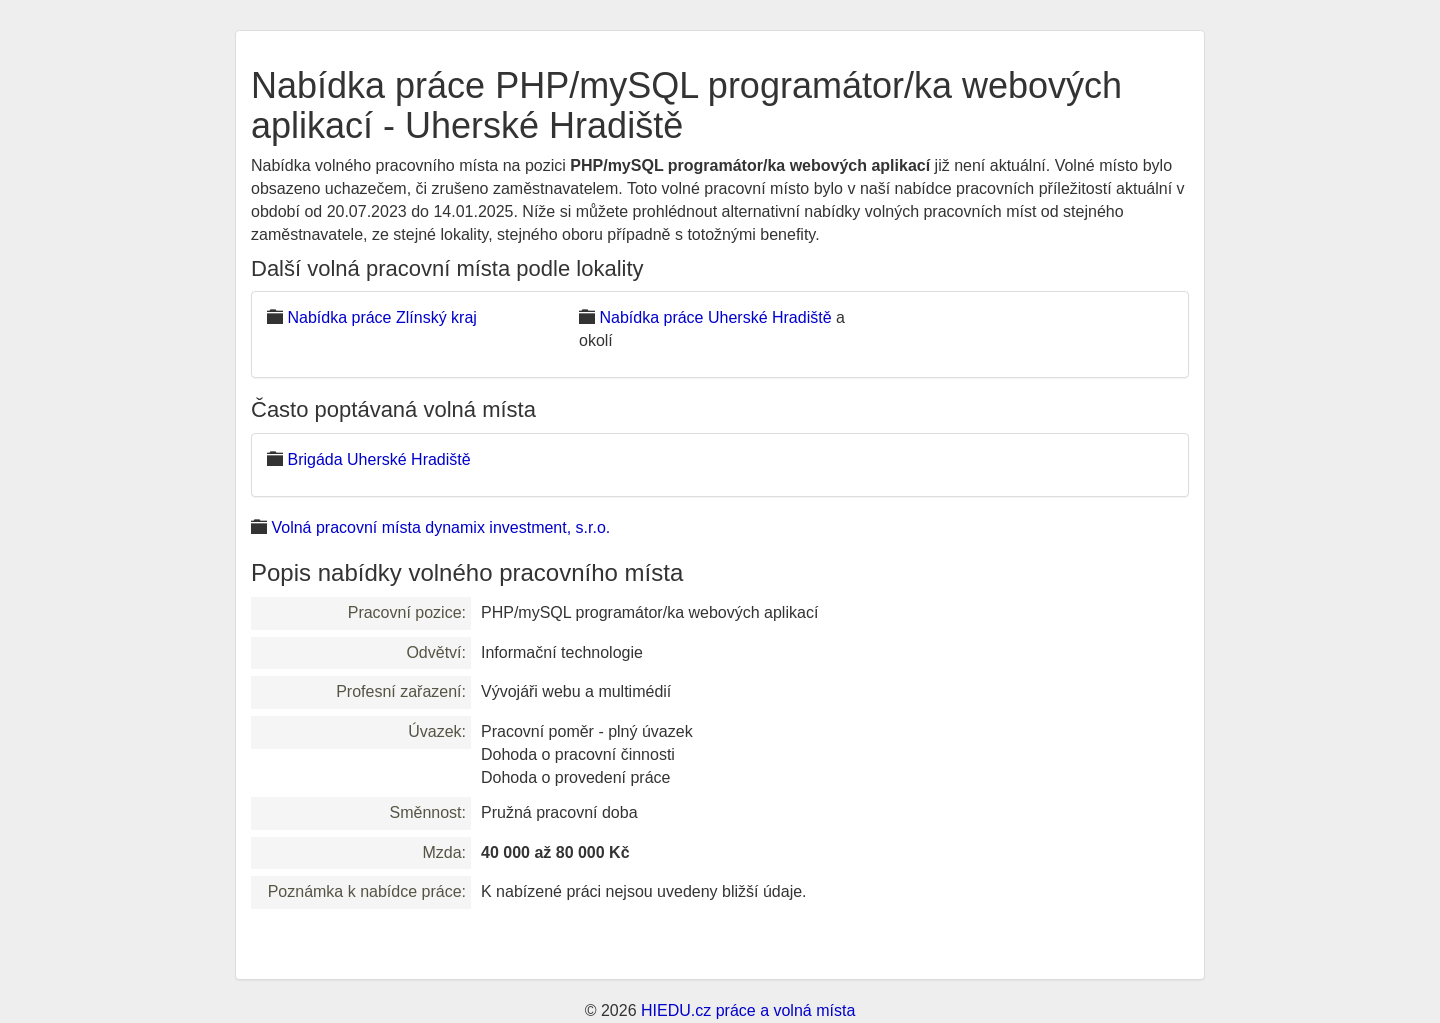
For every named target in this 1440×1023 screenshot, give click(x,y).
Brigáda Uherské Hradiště (378, 459)
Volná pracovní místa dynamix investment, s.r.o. (440, 527)
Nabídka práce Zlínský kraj (381, 317)
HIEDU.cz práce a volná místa (748, 1010)
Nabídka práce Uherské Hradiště (715, 317)
